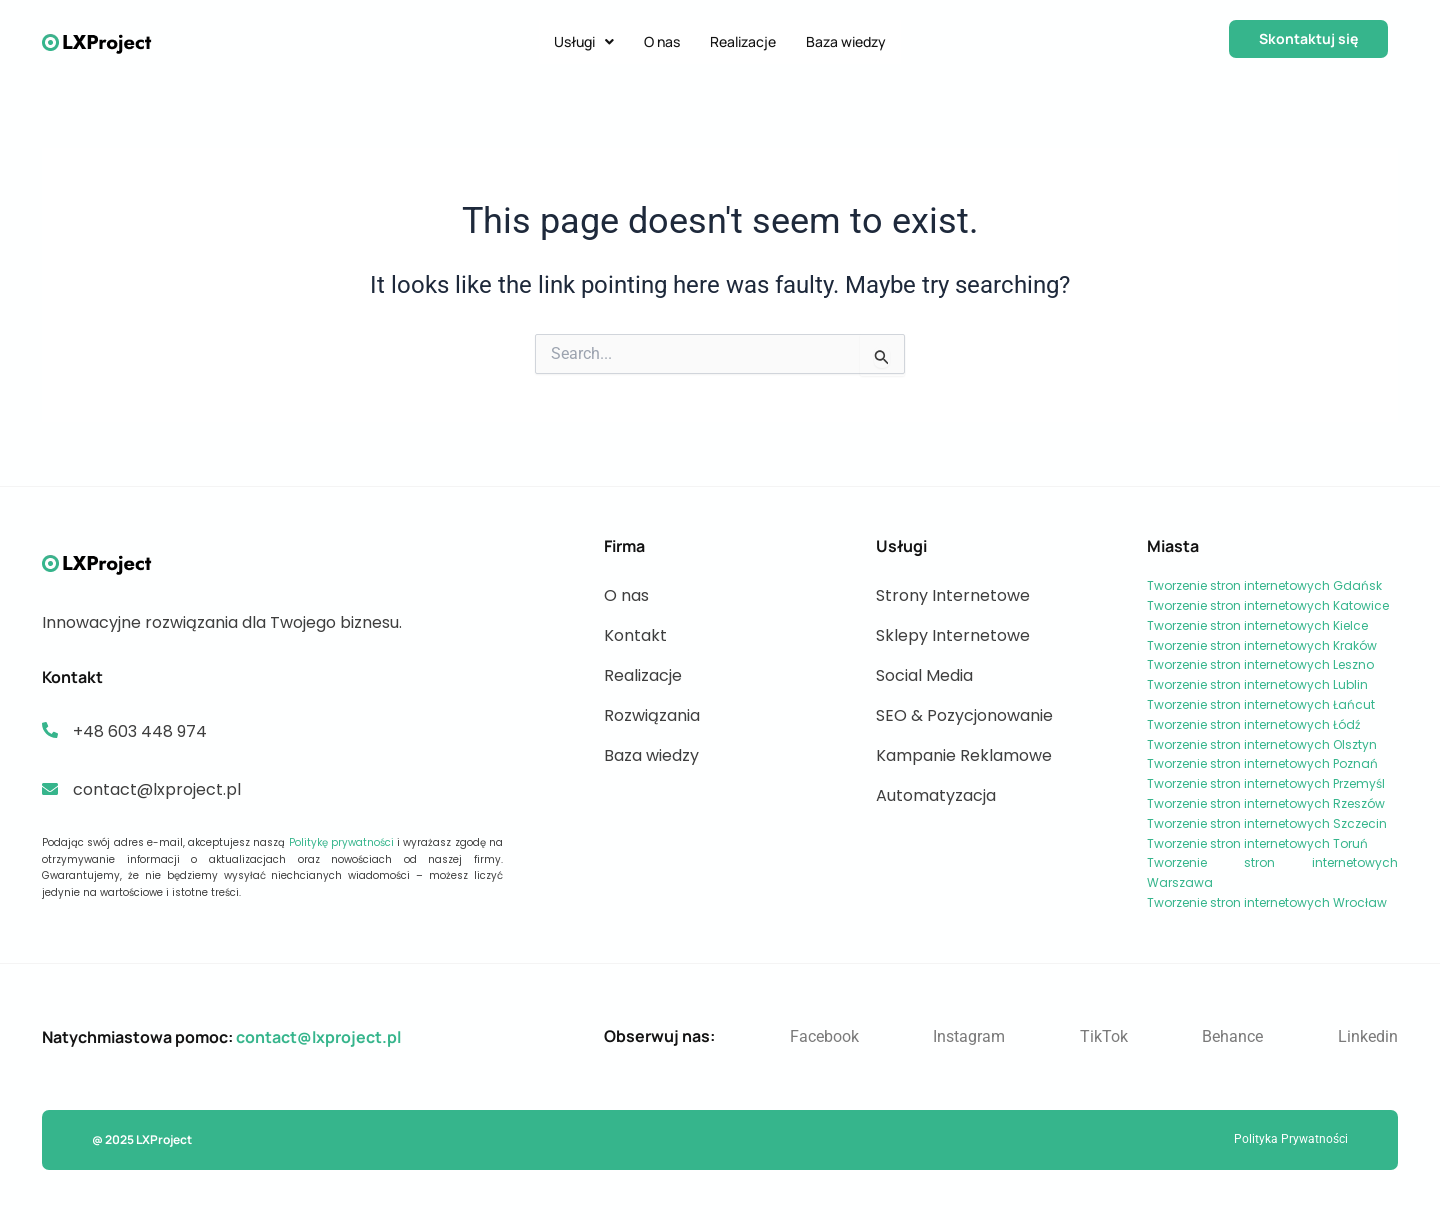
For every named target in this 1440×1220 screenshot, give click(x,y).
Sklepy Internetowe (953, 635)
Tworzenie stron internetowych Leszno (1260, 664)
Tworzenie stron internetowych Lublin (1257, 684)
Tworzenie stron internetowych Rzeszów (1266, 803)
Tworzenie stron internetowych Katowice (1268, 605)
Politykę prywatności (341, 842)
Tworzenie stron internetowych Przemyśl (1266, 783)
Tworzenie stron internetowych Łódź (1253, 724)
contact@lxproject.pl (318, 1037)
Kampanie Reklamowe (964, 755)
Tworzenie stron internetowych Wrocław (1267, 902)
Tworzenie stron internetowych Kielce (1257, 625)
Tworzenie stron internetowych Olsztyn (1262, 744)
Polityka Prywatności (1291, 1139)
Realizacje (743, 41)
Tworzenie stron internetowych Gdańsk (1264, 585)
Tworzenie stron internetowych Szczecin (1267, 823)
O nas (662, 41)
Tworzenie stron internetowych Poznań (1262, 763)
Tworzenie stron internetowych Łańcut (1261, 704)
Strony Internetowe (953, 595)
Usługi (584, 41)
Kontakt (635, 635)
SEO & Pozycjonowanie (964, 715)
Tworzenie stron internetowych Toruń (1257, 843)
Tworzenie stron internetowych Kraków (1262, 645)
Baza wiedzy (846, 41)
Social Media (924, 675)
